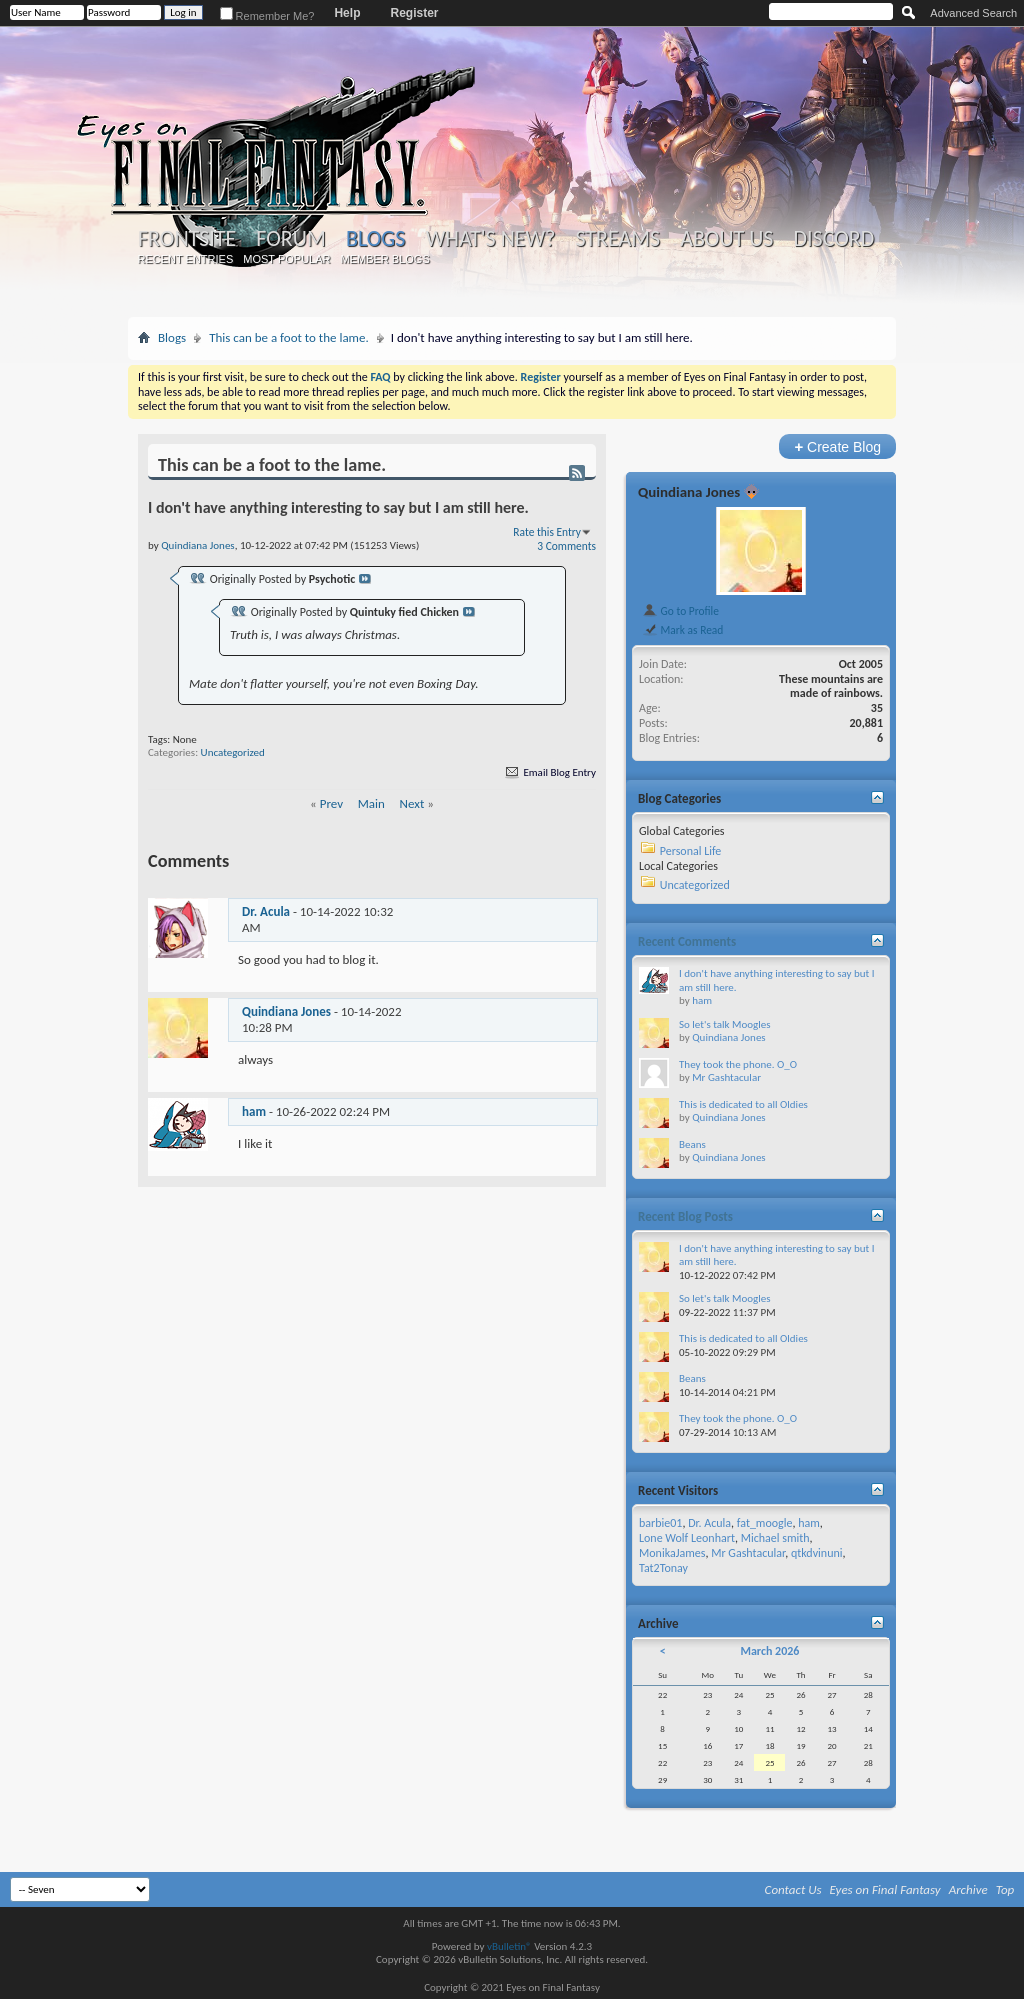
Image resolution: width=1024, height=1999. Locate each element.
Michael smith (775, 1538)
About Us (726, 239)
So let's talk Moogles (725, 1024)
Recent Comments (687, 941)
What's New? (491, 239)
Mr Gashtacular (726, 1077)
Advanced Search (973, 13)
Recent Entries (186, 259)
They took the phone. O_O (738, 1064)
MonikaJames (672, 1553)
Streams (617, 239)
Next (412, 803)
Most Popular (286, 259)
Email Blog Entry (549, 772)
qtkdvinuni (817, 1553)
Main (371, 803)
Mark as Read (682, 630)
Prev (331, 803)
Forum (290, 239)
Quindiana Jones (286, 1011)
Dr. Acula (266, 911)
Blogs (375, 238)
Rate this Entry (547, 532)
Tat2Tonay (663, 1568)
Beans (692, 1144)
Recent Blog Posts (685, 1216)
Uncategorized (233, 752)
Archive (968, 1889)
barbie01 (660, 1523)
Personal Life (691, 851)
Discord (833, 239)
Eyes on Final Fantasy (885, 1889)
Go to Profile (680, 611)
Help (347, 13)
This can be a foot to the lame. (289, 337)
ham (254, 1111)
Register (414, 13)
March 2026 (769, 1651)
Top (1005, 1889)
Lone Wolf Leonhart (687, 1538)
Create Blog (837, 446)
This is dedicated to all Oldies (743, 1104)
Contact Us (793, 1889)
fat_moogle (765, 1523)
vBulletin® (509, 1946)
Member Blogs (384, 259)
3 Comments (566, 546)
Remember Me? (267, 16)
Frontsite (187, 239)
